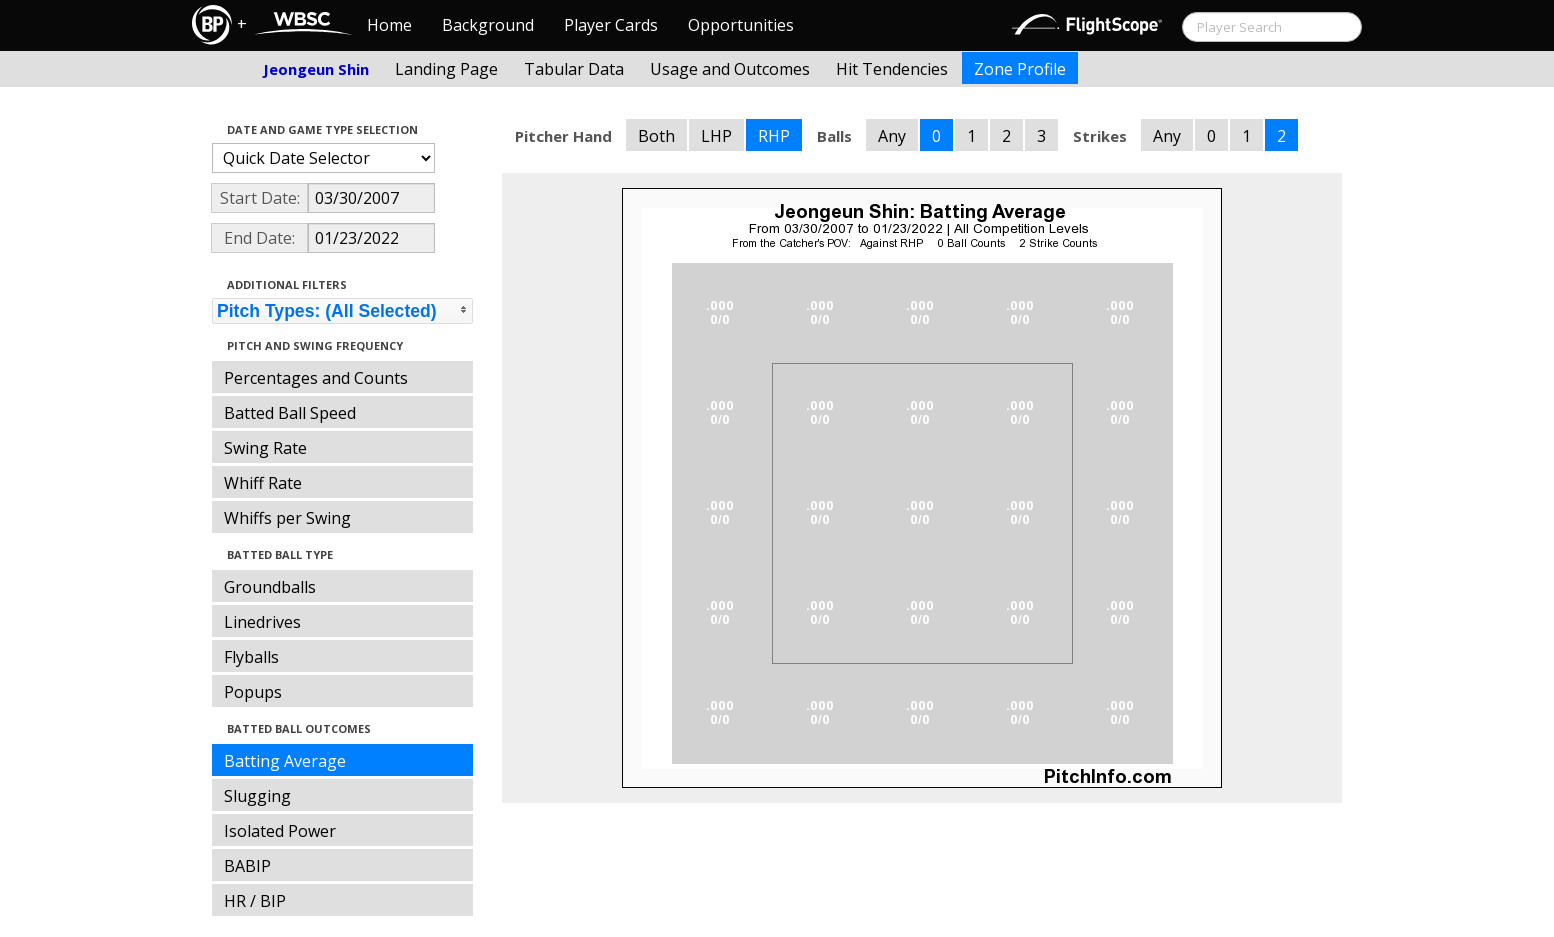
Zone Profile (1020, 69)
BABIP (247, 866)
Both (656, 136)
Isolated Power (280, 831)
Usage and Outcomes (730, 69)
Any (892, 136)
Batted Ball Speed (290, 413)
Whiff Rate (263, 483)
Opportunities (741, 25)
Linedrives (262, 622)
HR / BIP (255, 901)
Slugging (257, 796)
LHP (716, 136)
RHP (774, 136)
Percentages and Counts (316, 378)
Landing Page (446, 69)
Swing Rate (265, 448)
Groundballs (270, 587)
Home (389, 25)
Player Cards (611, 25)
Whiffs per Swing (287, 518)
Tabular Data (574, 69)
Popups (253, 692)
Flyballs (251, 657)
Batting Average (285, 761)
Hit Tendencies (892, 69)
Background (488, 25)
